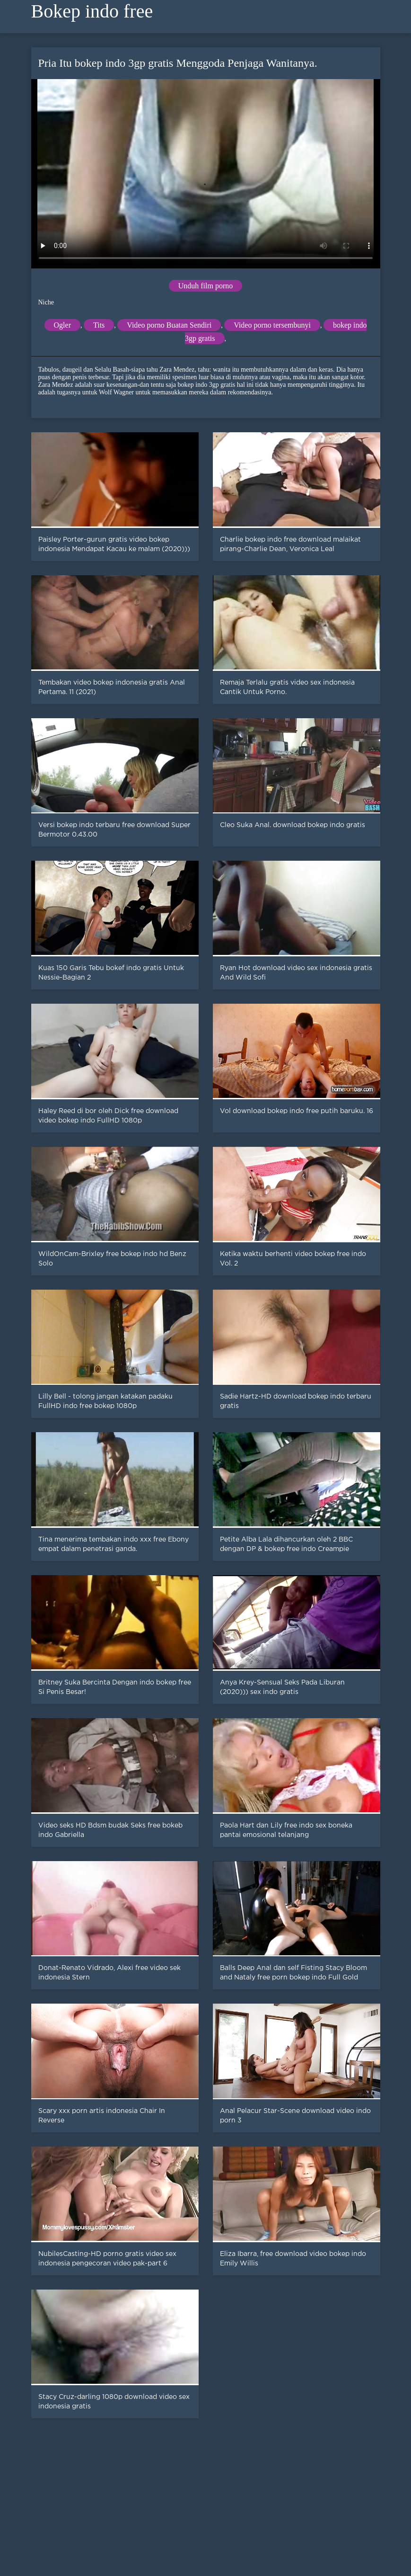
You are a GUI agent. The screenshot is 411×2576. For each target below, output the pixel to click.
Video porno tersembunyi (272, 325)
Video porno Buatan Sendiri (169, 325)
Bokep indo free (92, 11)
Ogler (62, 325)
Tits (99, 325)
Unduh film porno (205, 286)
